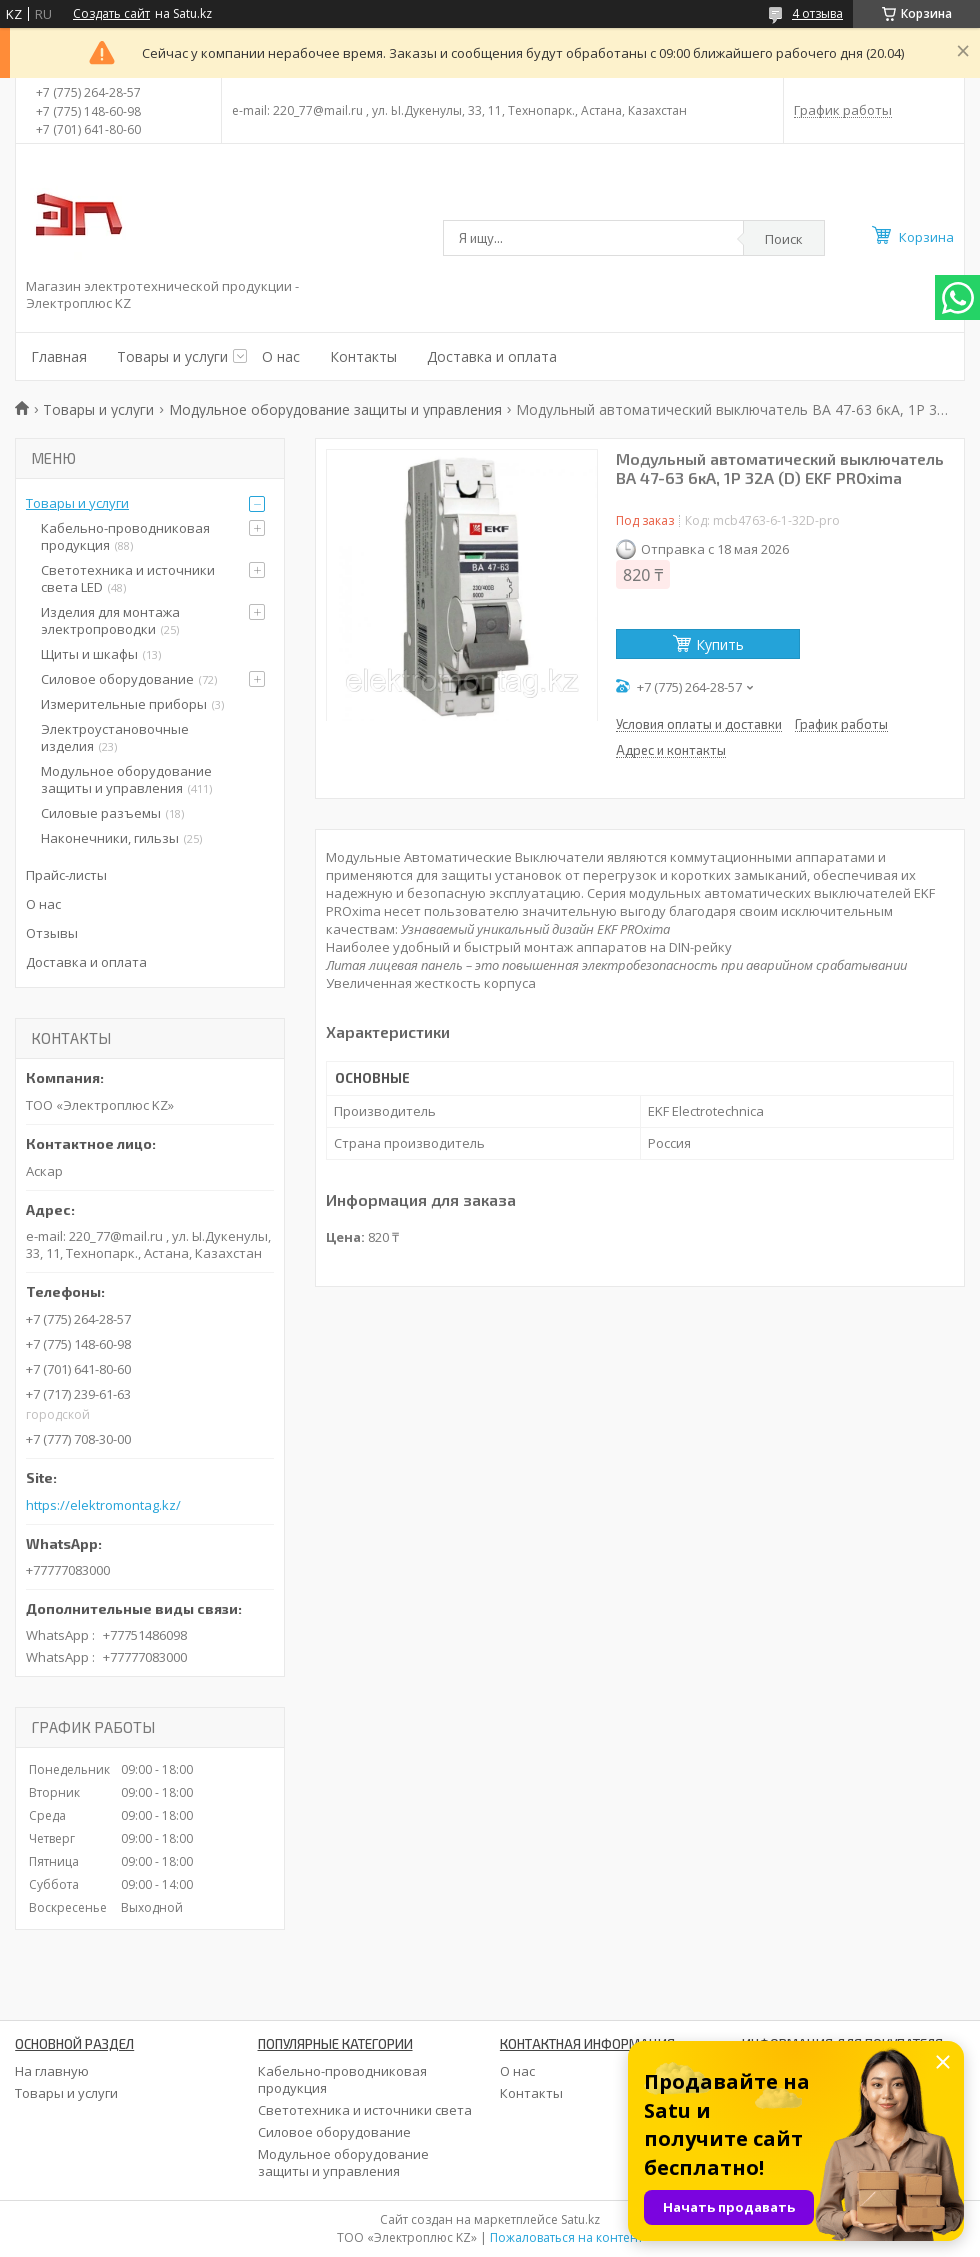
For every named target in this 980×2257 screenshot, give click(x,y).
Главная (59, 356)
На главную (52, 2071)
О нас (281, 356)
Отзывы (52, 933)
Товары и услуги (172, 356)
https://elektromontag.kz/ (103, 1505)
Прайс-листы (66, 875)
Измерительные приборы (124, 704)
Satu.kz (580, 2219)
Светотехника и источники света (365, 2110)
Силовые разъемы (101, 813)
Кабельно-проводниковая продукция (125, 536)
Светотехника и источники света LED (128, 578)
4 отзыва (817, 13)
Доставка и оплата (492, 356)
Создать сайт (111, 14)
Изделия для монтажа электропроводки (110, 620)
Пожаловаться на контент (566, 2237)
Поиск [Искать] (784, 239)
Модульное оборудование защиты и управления (335, 409)
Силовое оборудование (117, 679)
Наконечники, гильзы (110, 838)
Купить (720, 644)
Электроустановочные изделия (115, 737)
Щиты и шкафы (89, 654)
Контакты (363, 356)
